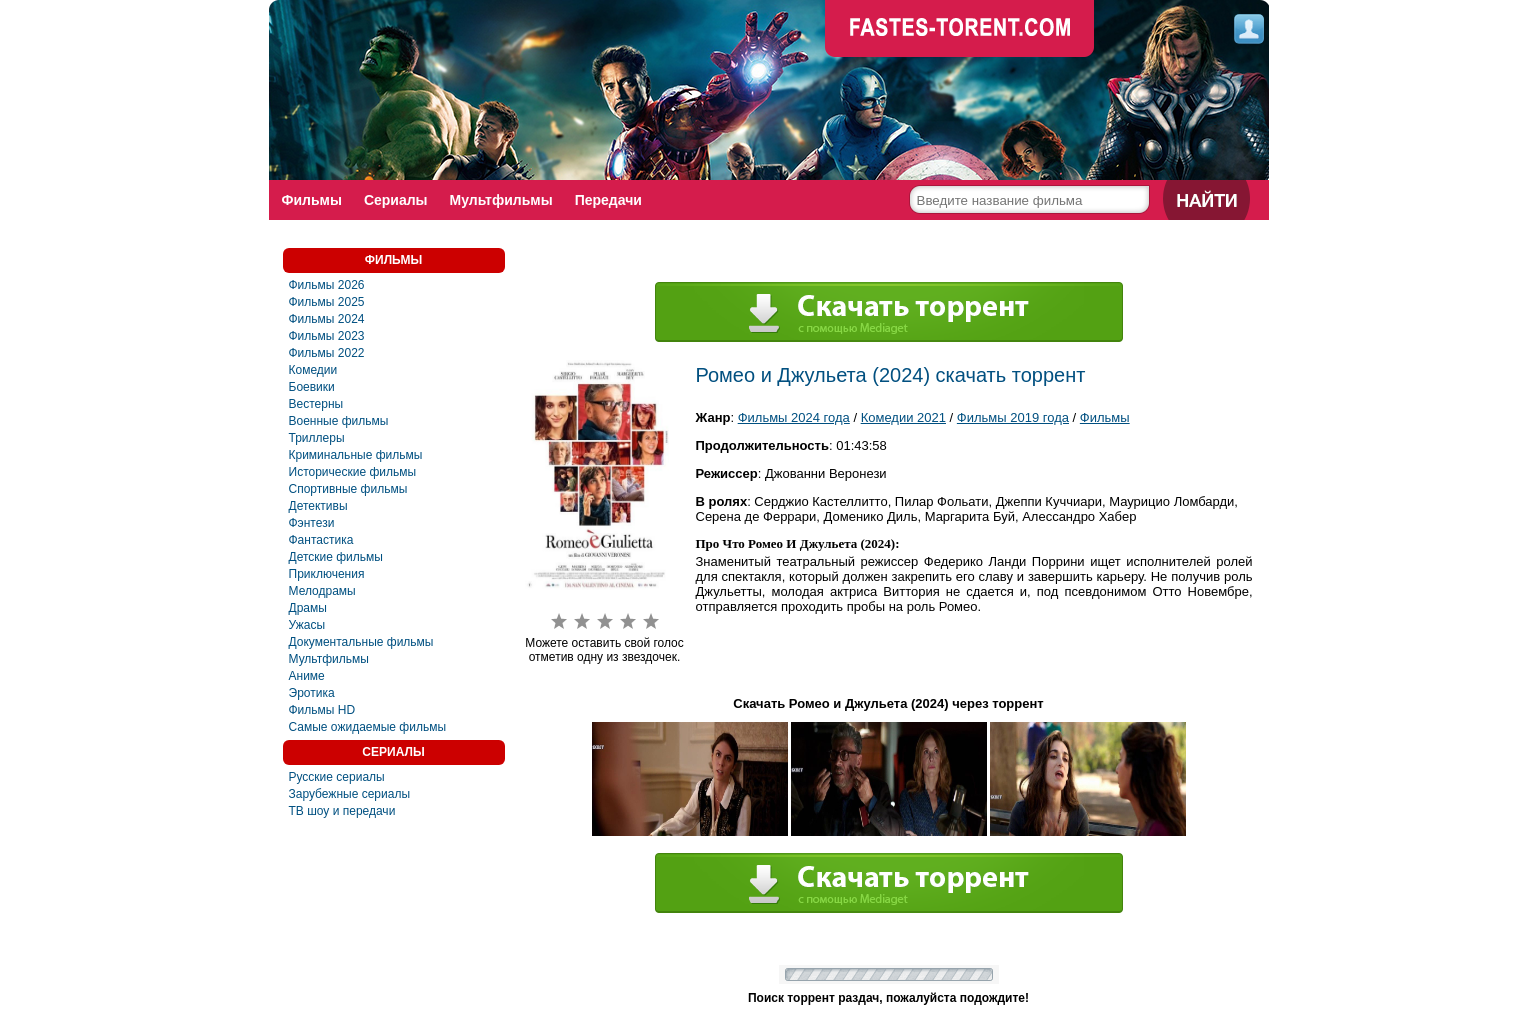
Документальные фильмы (361, 642)
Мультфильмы (501, 200)
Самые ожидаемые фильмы (368, 727)
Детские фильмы (336, 557)
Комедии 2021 (903, 417)
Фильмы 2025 (327, 302)
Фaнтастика (321, 540)
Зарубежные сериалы (350, 794)
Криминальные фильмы (356, 455)
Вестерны (316, 404)
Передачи (608, 200)
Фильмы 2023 (327, 336)
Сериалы (396, 200)
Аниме (307, 676)
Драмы (308, 608)
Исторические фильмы (353, 472)
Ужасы (307, 625)
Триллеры (317, 438)
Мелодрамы (322, 591)
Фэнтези (312, 523)
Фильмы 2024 (327, 319)
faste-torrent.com (960, 30)
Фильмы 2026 (327, 285)
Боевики (312, 387)
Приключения (327, 574)
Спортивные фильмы (348, 489)
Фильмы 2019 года (1013, 417)
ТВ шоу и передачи (342, 811)
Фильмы (312, 200)
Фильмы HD (322, 710)
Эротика (312, 693)
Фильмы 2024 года (794, 417)
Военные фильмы (339, 421)
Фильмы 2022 (327, 353)
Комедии (313, 370)
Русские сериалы (337, 777)
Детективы (318, 506)
